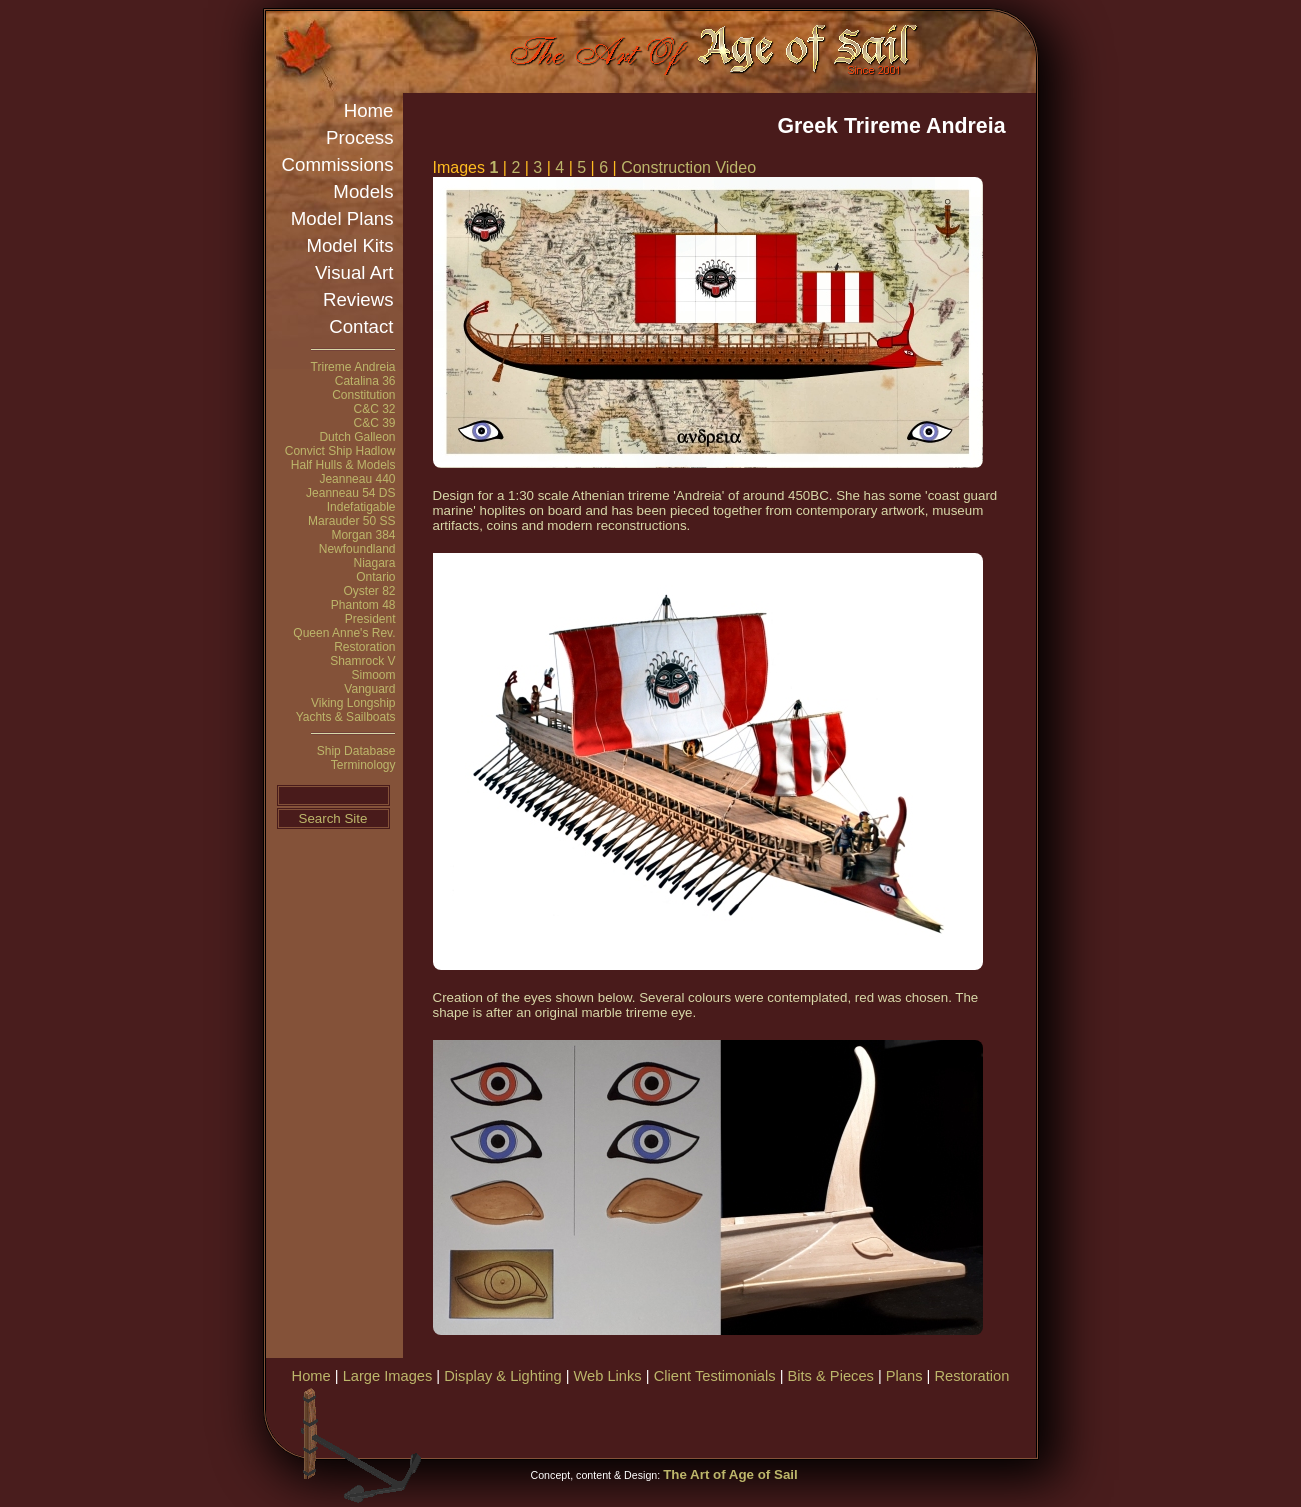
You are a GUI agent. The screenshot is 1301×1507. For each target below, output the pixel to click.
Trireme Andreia (353, 367)
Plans (904, 1376)
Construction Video (688, 167)
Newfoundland (357, 549)
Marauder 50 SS (351, 521)
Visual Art (354, 272)
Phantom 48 (363, 605)
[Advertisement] (800, 1419)
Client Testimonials (715, 1376)
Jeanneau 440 (357, 479)
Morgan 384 (363, 535)
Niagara (374, 563)
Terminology (363, 765)
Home (369, 110)
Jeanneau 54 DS (350, 493)
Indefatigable (361, 507)
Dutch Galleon (357, 437)
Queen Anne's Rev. (344, 633)
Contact (361, 326)
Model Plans (342, 218)
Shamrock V (362, 661)
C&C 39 (374, 423)
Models (363, 191)
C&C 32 (374, 409)
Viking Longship (353, 703)
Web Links (608, 1376)
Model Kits (349, 245)
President (370, 619)
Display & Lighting (502, 1376)
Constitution (363, 395)
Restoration (364, 647)
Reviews (358, 299)
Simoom (373, 675)
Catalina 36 (365, 381)
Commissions (338, 164)
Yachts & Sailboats (346, 717)
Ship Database (356, 751)
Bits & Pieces (831, 1376)
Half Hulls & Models (343, 465)
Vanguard (369, 689)
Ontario (375, 577)
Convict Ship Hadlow (340, 451)
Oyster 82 (369, 591)
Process (359, 137)
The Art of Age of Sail (730, 1474)
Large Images (388, 1376)
